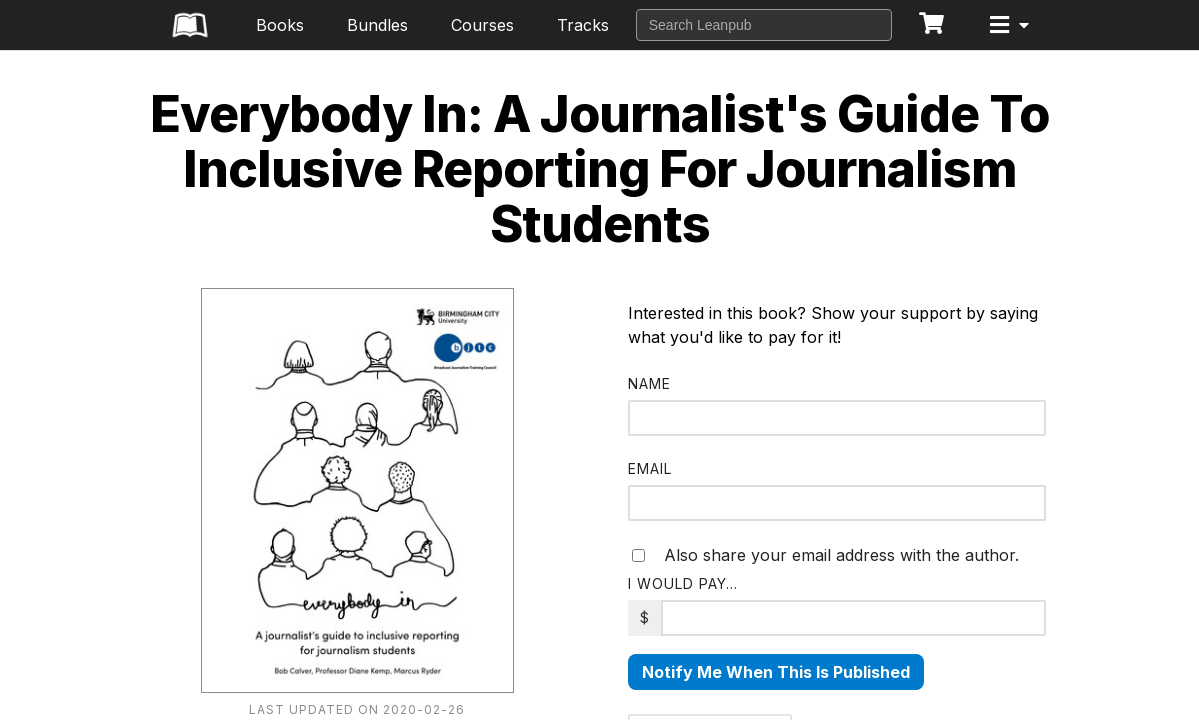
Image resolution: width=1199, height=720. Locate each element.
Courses (482, 25)
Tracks (583, 25)
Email (650, 468)
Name (649, 383)
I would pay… (683, 583)
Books (280, 25)
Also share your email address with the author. (825, 555)
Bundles (377, 25)
